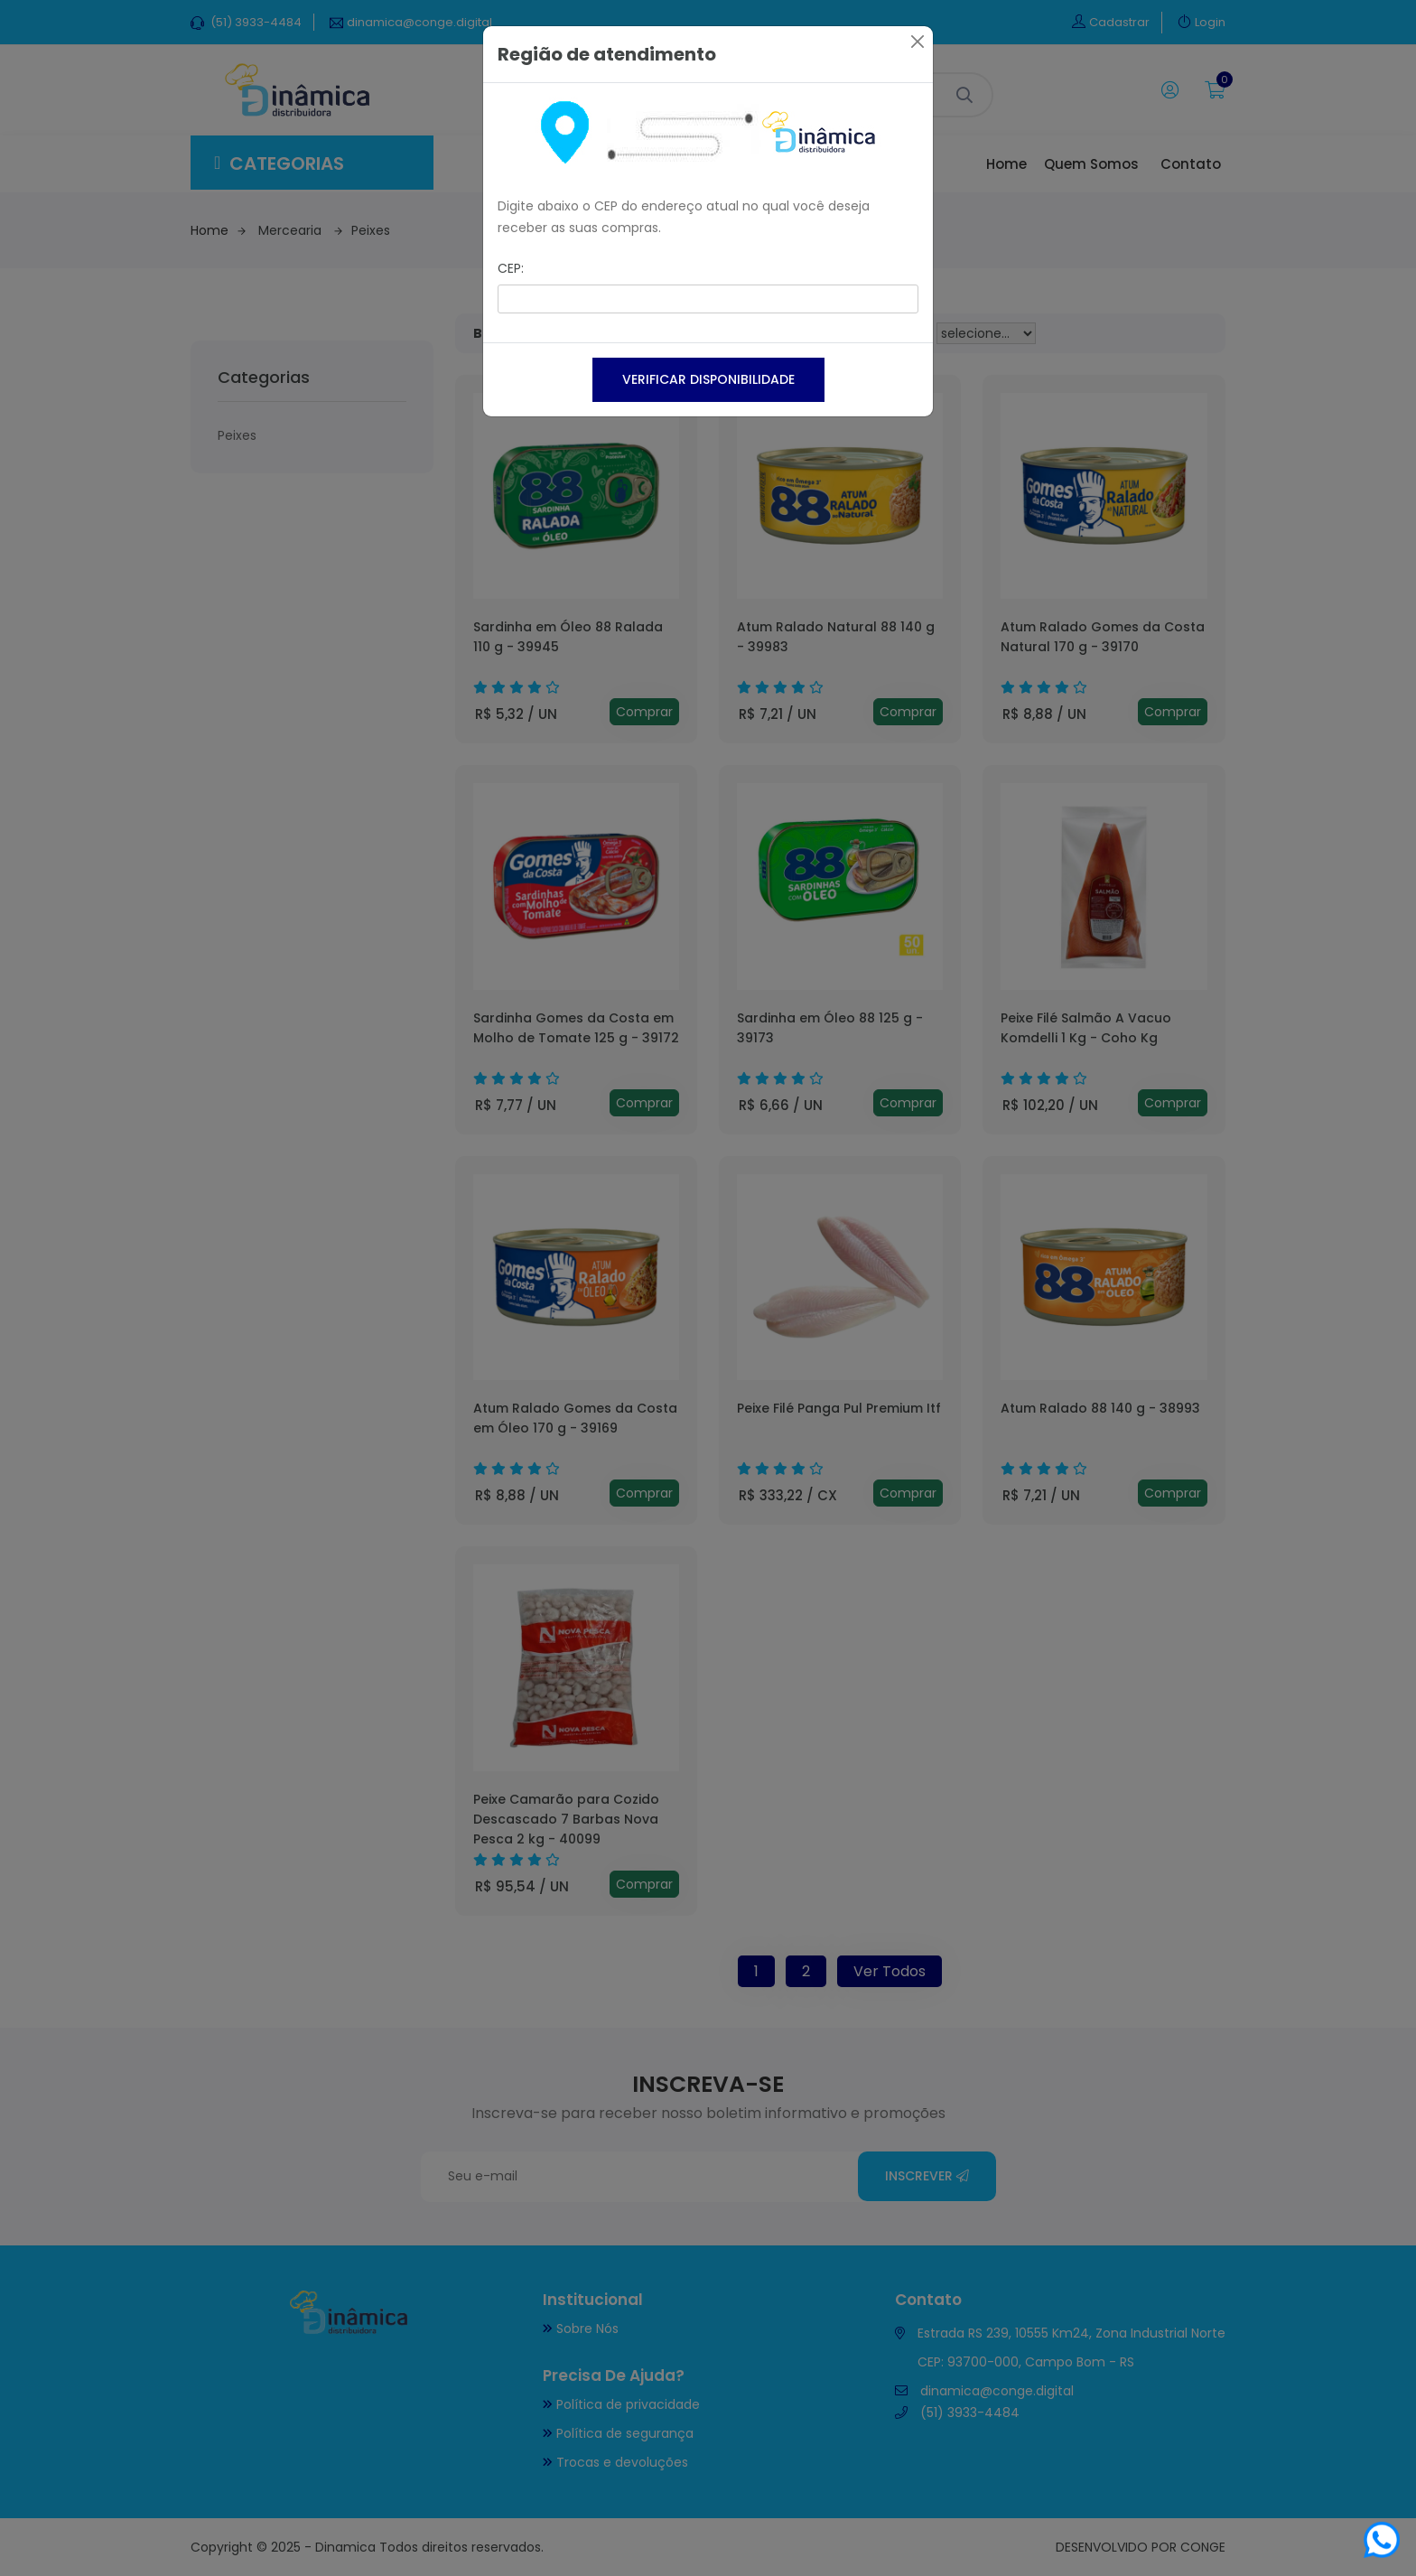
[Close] (917, 41)
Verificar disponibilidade (708, 379)
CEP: (511, 268)
